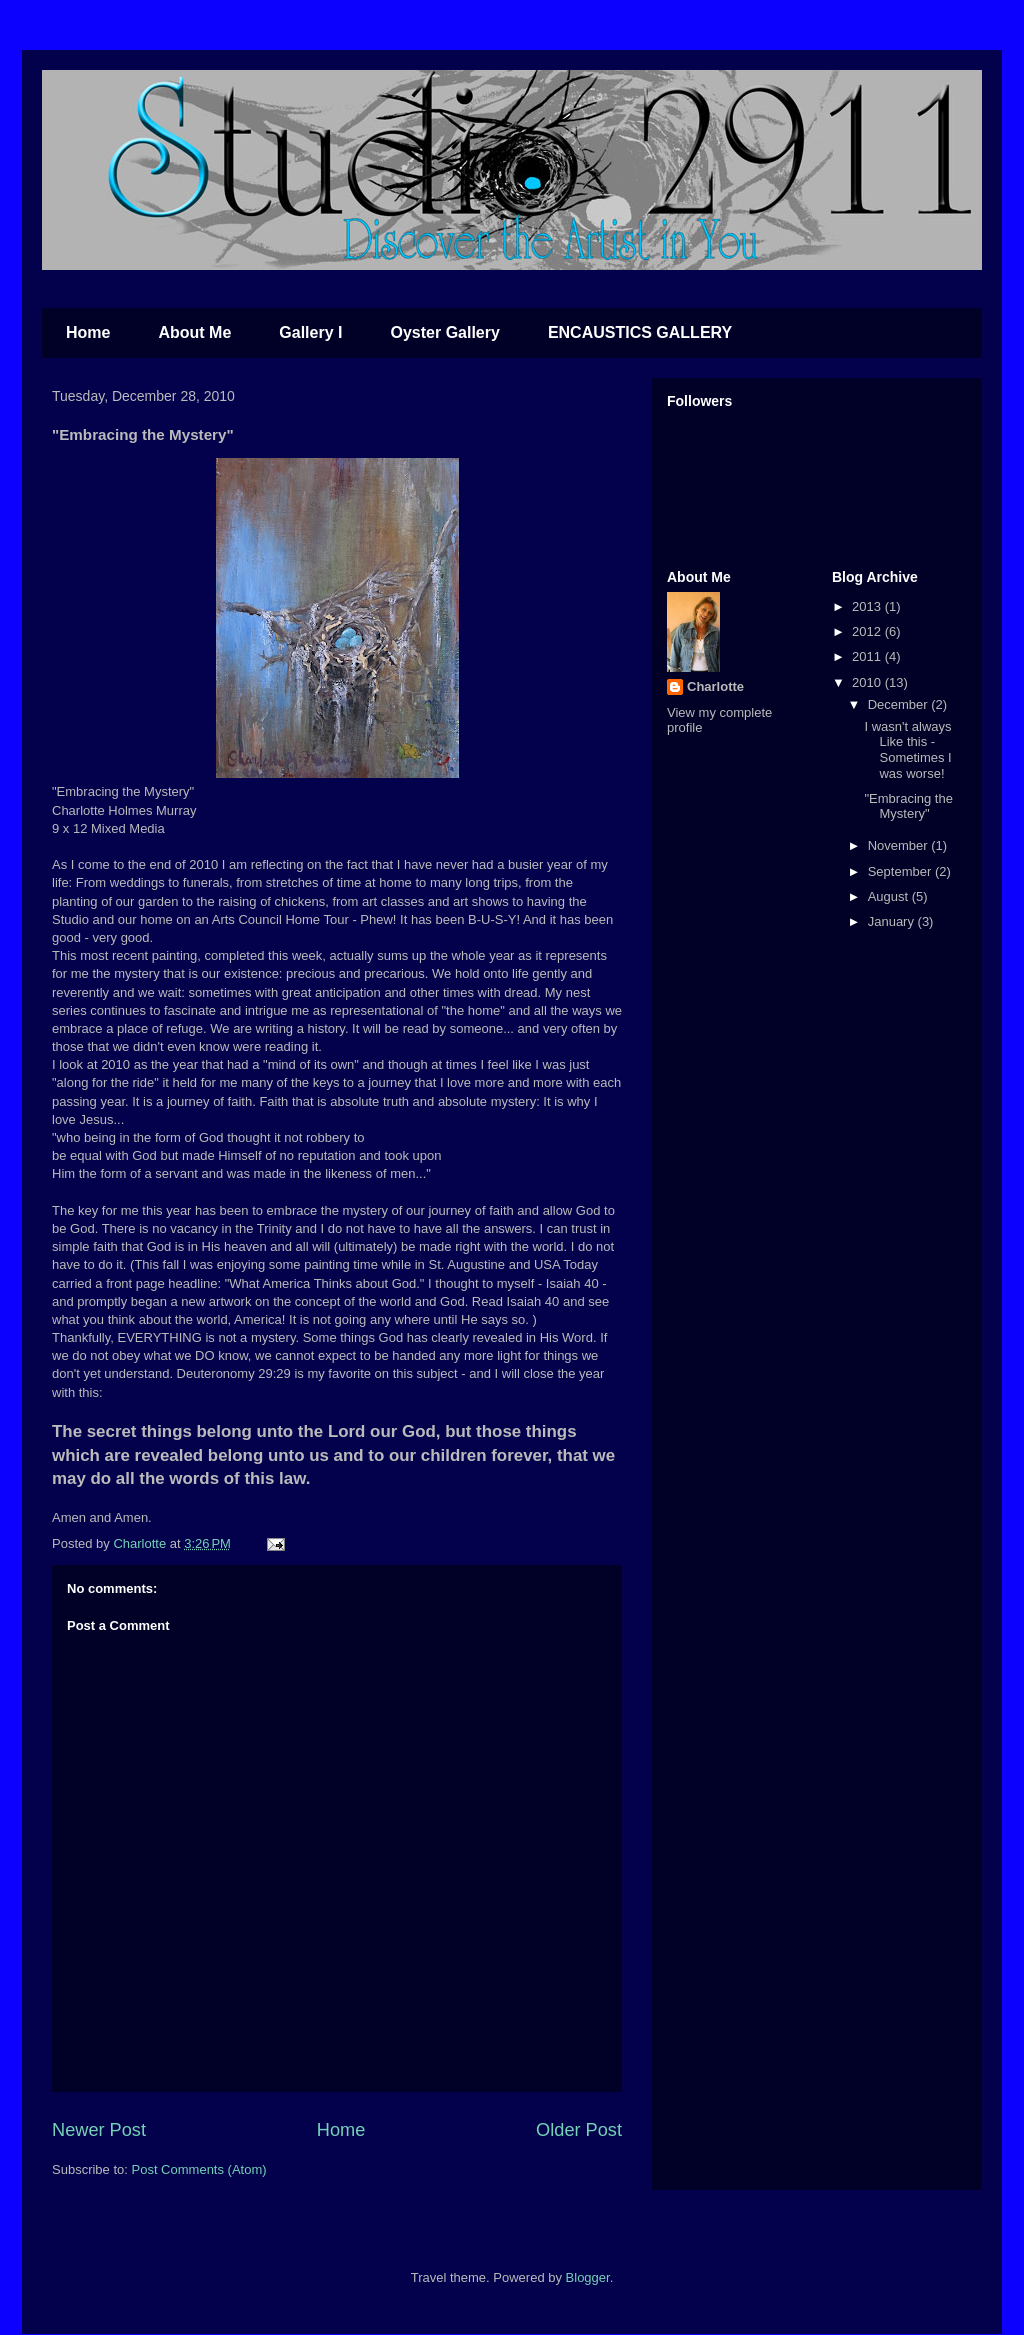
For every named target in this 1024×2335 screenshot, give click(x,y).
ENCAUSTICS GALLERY (640, 332)
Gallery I (310, 332)
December (900, 704)
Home (88, 332)
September (901, 871)
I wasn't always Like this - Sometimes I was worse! (907, 750)
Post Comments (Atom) (199, 2169)
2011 (868, 656)
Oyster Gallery (444, 332)
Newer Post (99, 2130)
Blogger (588, 2277)
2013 (868, 606)
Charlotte (715, 686)
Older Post (579, 2130)
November (900, 845)
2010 (868, 682)
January (893, 921)
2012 (868, 631)
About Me (194, 332)
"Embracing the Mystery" (908, 806)
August (890, 896)
